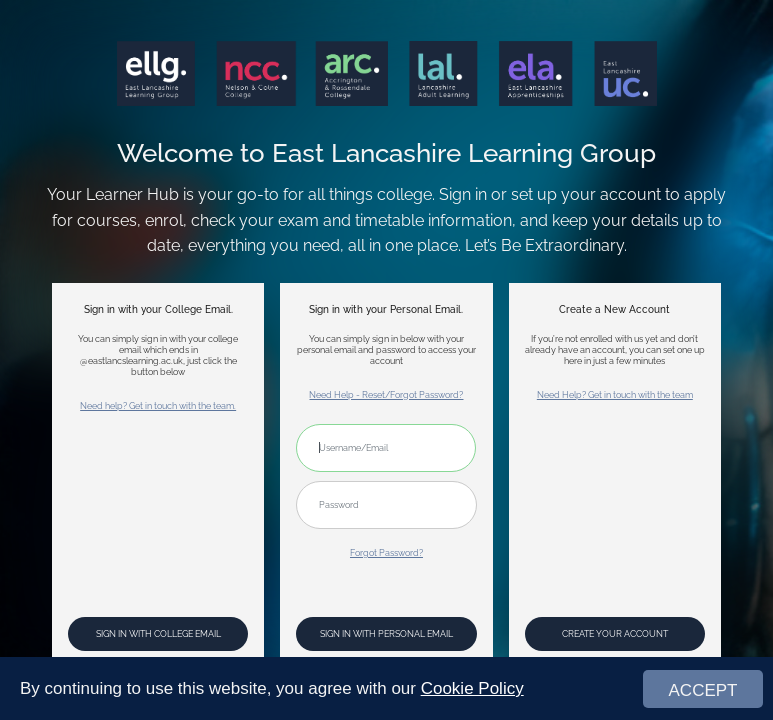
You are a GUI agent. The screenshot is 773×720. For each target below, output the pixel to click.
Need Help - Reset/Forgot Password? (386, 394)
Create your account (615, 633)
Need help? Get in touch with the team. (158, 405)
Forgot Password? (386, 552)
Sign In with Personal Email (386, 633)
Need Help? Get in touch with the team (615, 394)
